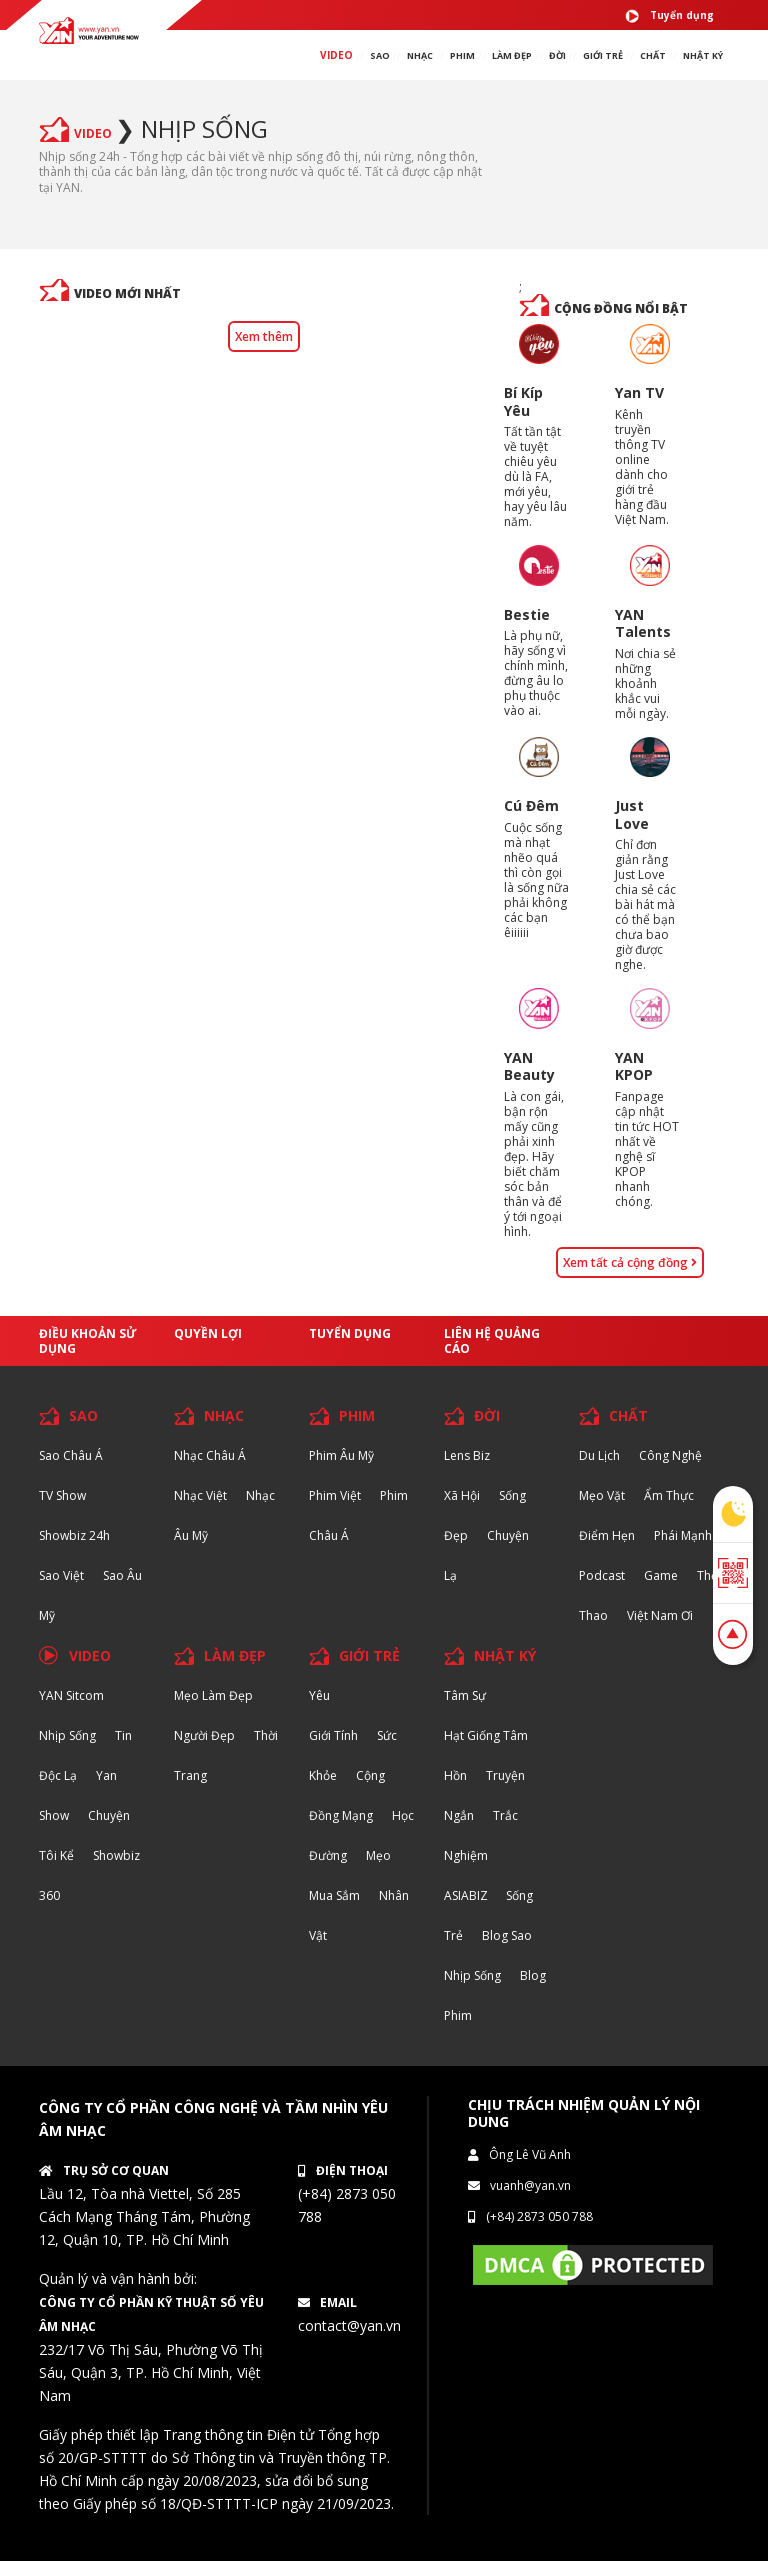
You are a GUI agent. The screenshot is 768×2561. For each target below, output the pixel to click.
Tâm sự (465, 1695)
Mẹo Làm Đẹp (213, 1695)
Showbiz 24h (74, 1535)
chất (653, 55)
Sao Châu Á (71, 1455)
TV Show (62, 1495)
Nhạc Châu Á (210, 1455)
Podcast (602, 1575)
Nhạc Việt (200, 1495)
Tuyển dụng (669, 16)
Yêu (319, 1695)
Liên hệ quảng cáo (492, 1341)
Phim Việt (335, 1495)
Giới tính (333, 1735)
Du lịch (599, 1455)
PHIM (462, 55)
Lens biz (467, 1455)
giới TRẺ (603, 55)
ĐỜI (557, 55)
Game (661, 1575)
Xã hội (462, 1495)
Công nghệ (670, 1455)
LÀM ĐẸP (235, 1655)
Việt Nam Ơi (660, 1615)
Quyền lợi (208, 1333)
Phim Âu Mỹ (341, 1455)
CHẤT (628, 1415)
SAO (380, 55)
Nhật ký (703, 55)
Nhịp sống (204, 128)
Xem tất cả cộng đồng (630, 1262)
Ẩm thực (669, 1495)
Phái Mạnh (683, 1535)
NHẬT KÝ (505, 1655)
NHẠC (420, 55)
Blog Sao (507, 1935)
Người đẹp (204, 1735)
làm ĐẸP (512, 55)
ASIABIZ (467, 1895)
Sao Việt (61, 1575)
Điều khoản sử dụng (88, 1341)
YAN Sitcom (71, 1695)
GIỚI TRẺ (369, 1655)
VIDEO (336, 55)
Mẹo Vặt (602, 1495)
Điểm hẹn (607, 1535)
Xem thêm (264, 336)
